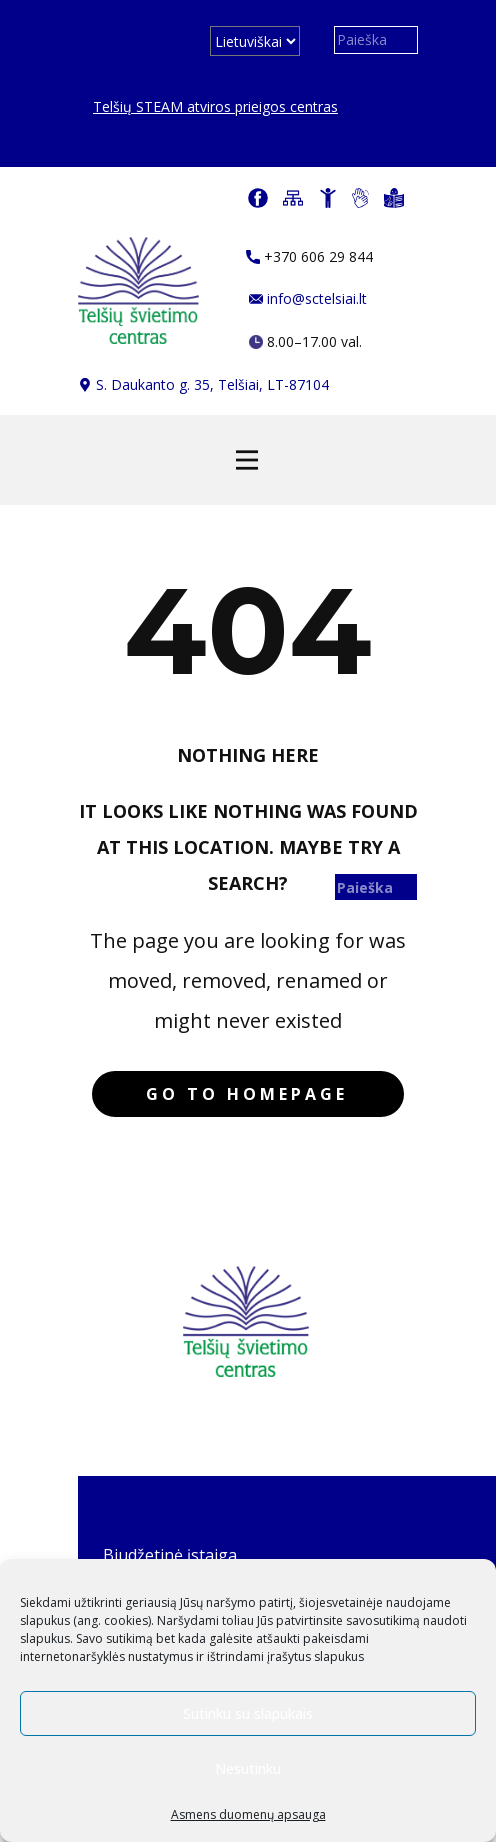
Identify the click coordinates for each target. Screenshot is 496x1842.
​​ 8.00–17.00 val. (305, 341)
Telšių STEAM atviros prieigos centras (215, 106)
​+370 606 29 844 (309, 256)
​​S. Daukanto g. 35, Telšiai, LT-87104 (203, 384)
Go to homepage (247, 1094)
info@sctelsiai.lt (308, 298)
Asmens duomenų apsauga (248, 1814)
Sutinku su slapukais (248, 1713)
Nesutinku (248, 1768)
